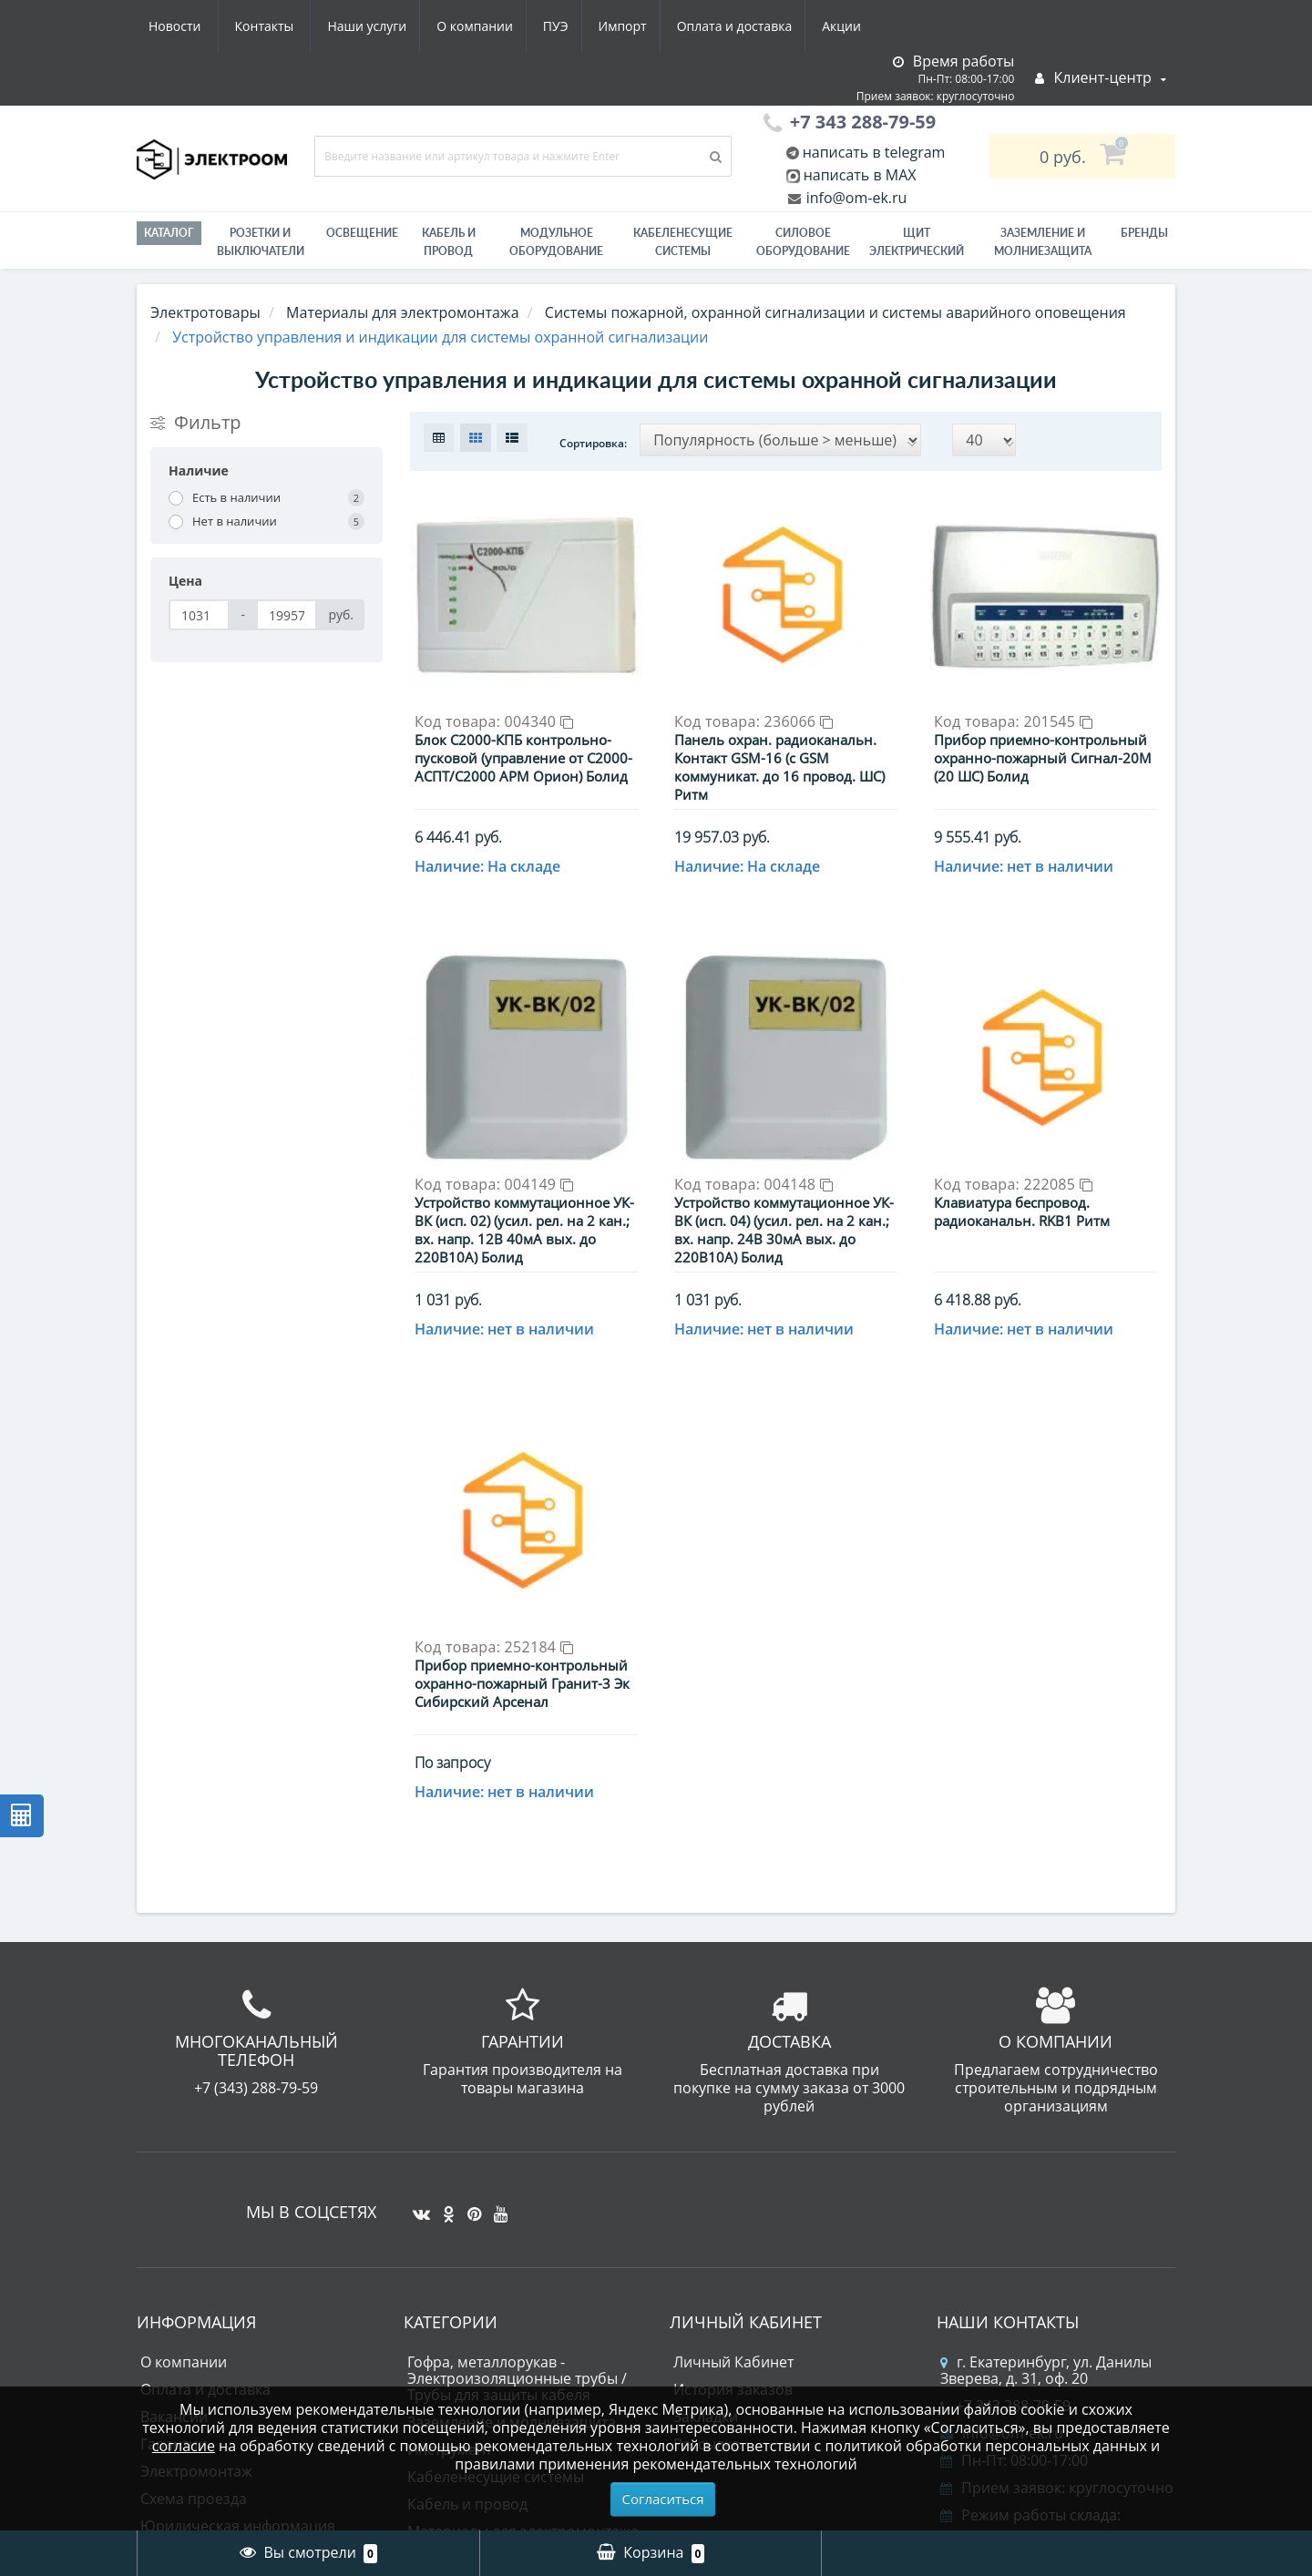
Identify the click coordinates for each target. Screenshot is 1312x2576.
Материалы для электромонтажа (523, 2265)
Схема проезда (193, 2233)
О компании (299, 26)
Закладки (705, 2151)
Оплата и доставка (571, 26)
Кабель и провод (449, 242)
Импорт (455, 26)
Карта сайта (182, 2369)
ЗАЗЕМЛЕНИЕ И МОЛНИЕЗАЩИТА (1043, 242)
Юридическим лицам (216, 2287)
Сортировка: (593, 443)
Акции (681, 26)
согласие (183, 2446)
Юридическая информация (237, 2260)
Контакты (850, 26)
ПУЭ (384, 26)
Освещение (362, 233)
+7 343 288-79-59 (1005, 2140)
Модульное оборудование (556, 242)
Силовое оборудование (803, 242)
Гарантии (173, 2178)
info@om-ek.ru (855, 198)
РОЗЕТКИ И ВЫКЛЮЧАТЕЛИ (260, 242)
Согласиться (663, 2498)
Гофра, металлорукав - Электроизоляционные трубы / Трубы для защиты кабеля (517, 2112)
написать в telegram (872, 152)
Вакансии (174, 2151)
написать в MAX (860, 175)
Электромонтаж (196, 2205)
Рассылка (706, 2178)
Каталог (169, 233)
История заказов (733, 2123)
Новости (760, 26)
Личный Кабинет (733, 2096)
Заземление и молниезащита (511, 2156)
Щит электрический (916, 242)
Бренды (1144, 233)
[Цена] (199, 614)
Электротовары (205, 312)
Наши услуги (188, 26)
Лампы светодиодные (484, 2320)
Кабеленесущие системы (683, 242)
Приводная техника (477, 2347)
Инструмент (449, 2183)
